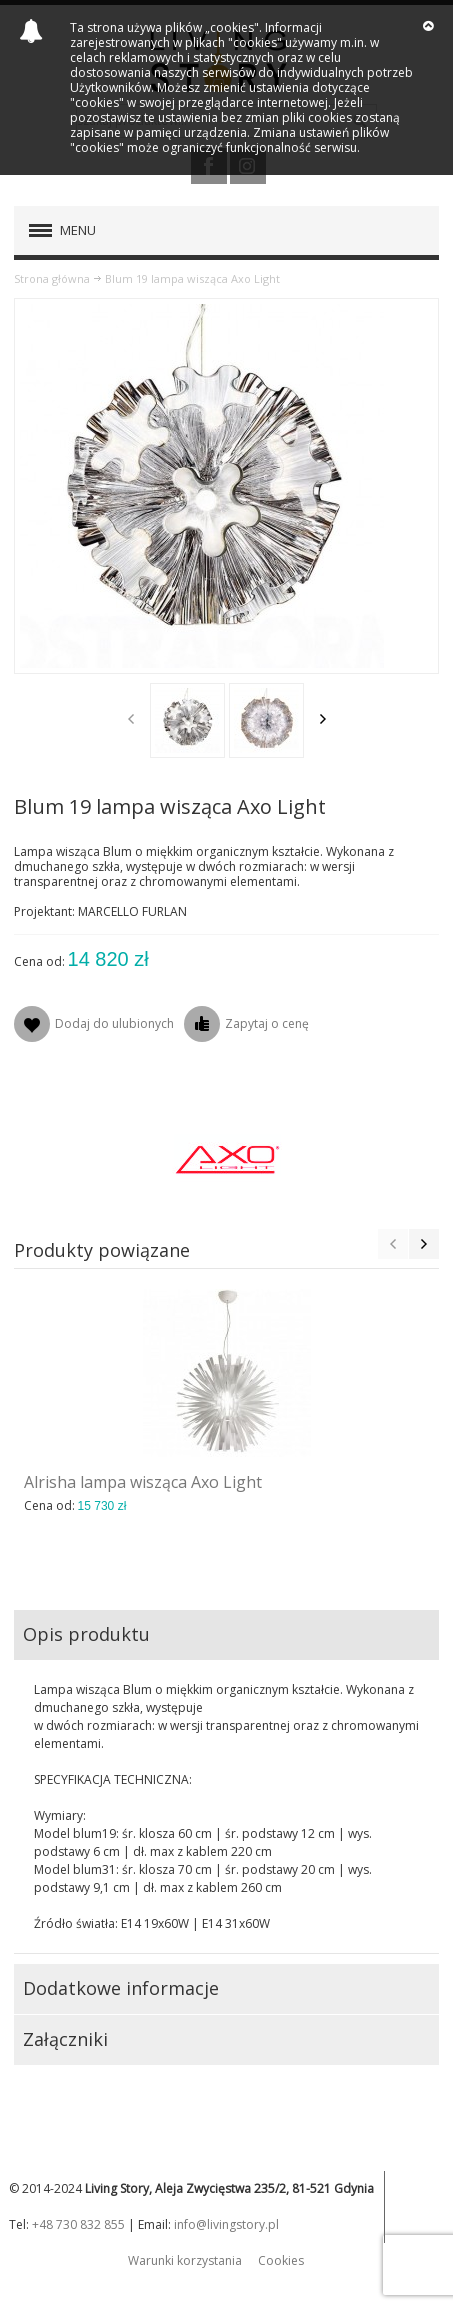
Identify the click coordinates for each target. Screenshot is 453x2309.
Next (323, 719)
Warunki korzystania (185, 2260)
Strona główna (52, 278)
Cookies (281, 2260)
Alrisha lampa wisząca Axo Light (143, 1482)
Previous (131, 719)
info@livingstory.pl (226, 2224)
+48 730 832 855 (78, 2224)
